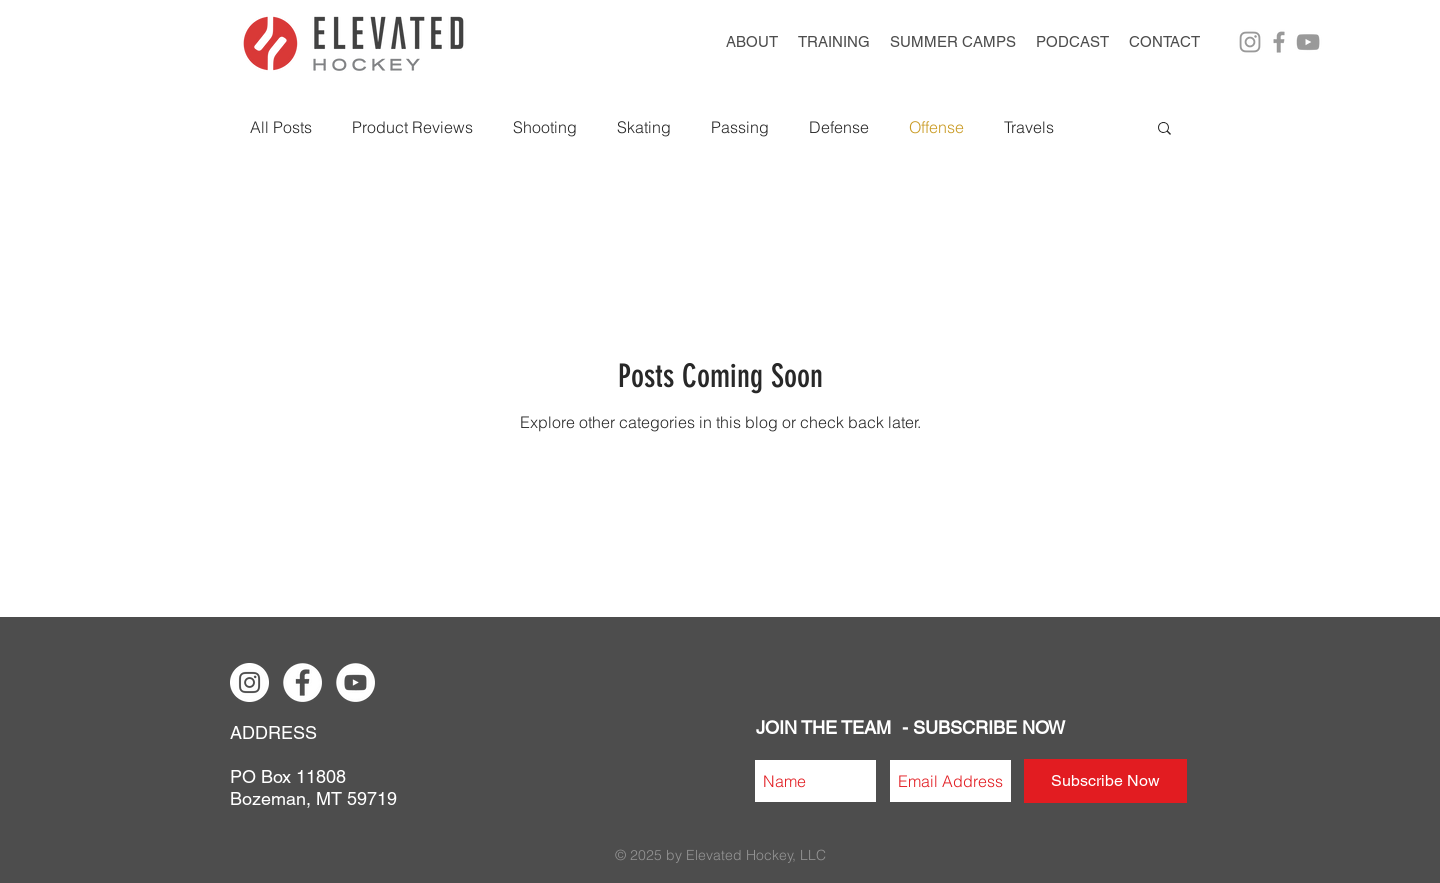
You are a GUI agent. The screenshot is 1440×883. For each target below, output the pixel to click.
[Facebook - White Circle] (302, 682)
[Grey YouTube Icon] (1308, 42)
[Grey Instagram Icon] (1250, 42)
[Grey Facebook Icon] (1279, 42)
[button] (953, 42)
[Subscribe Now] (1105, 781)
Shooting (545, 127)
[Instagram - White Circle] (249, 682)
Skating (644, 127)
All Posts (281, 127)
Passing (740, 127)
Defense (839, 127)
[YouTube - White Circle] (355, 682)
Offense (936, 127)
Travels (1029, 127)
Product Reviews (412, 127)
